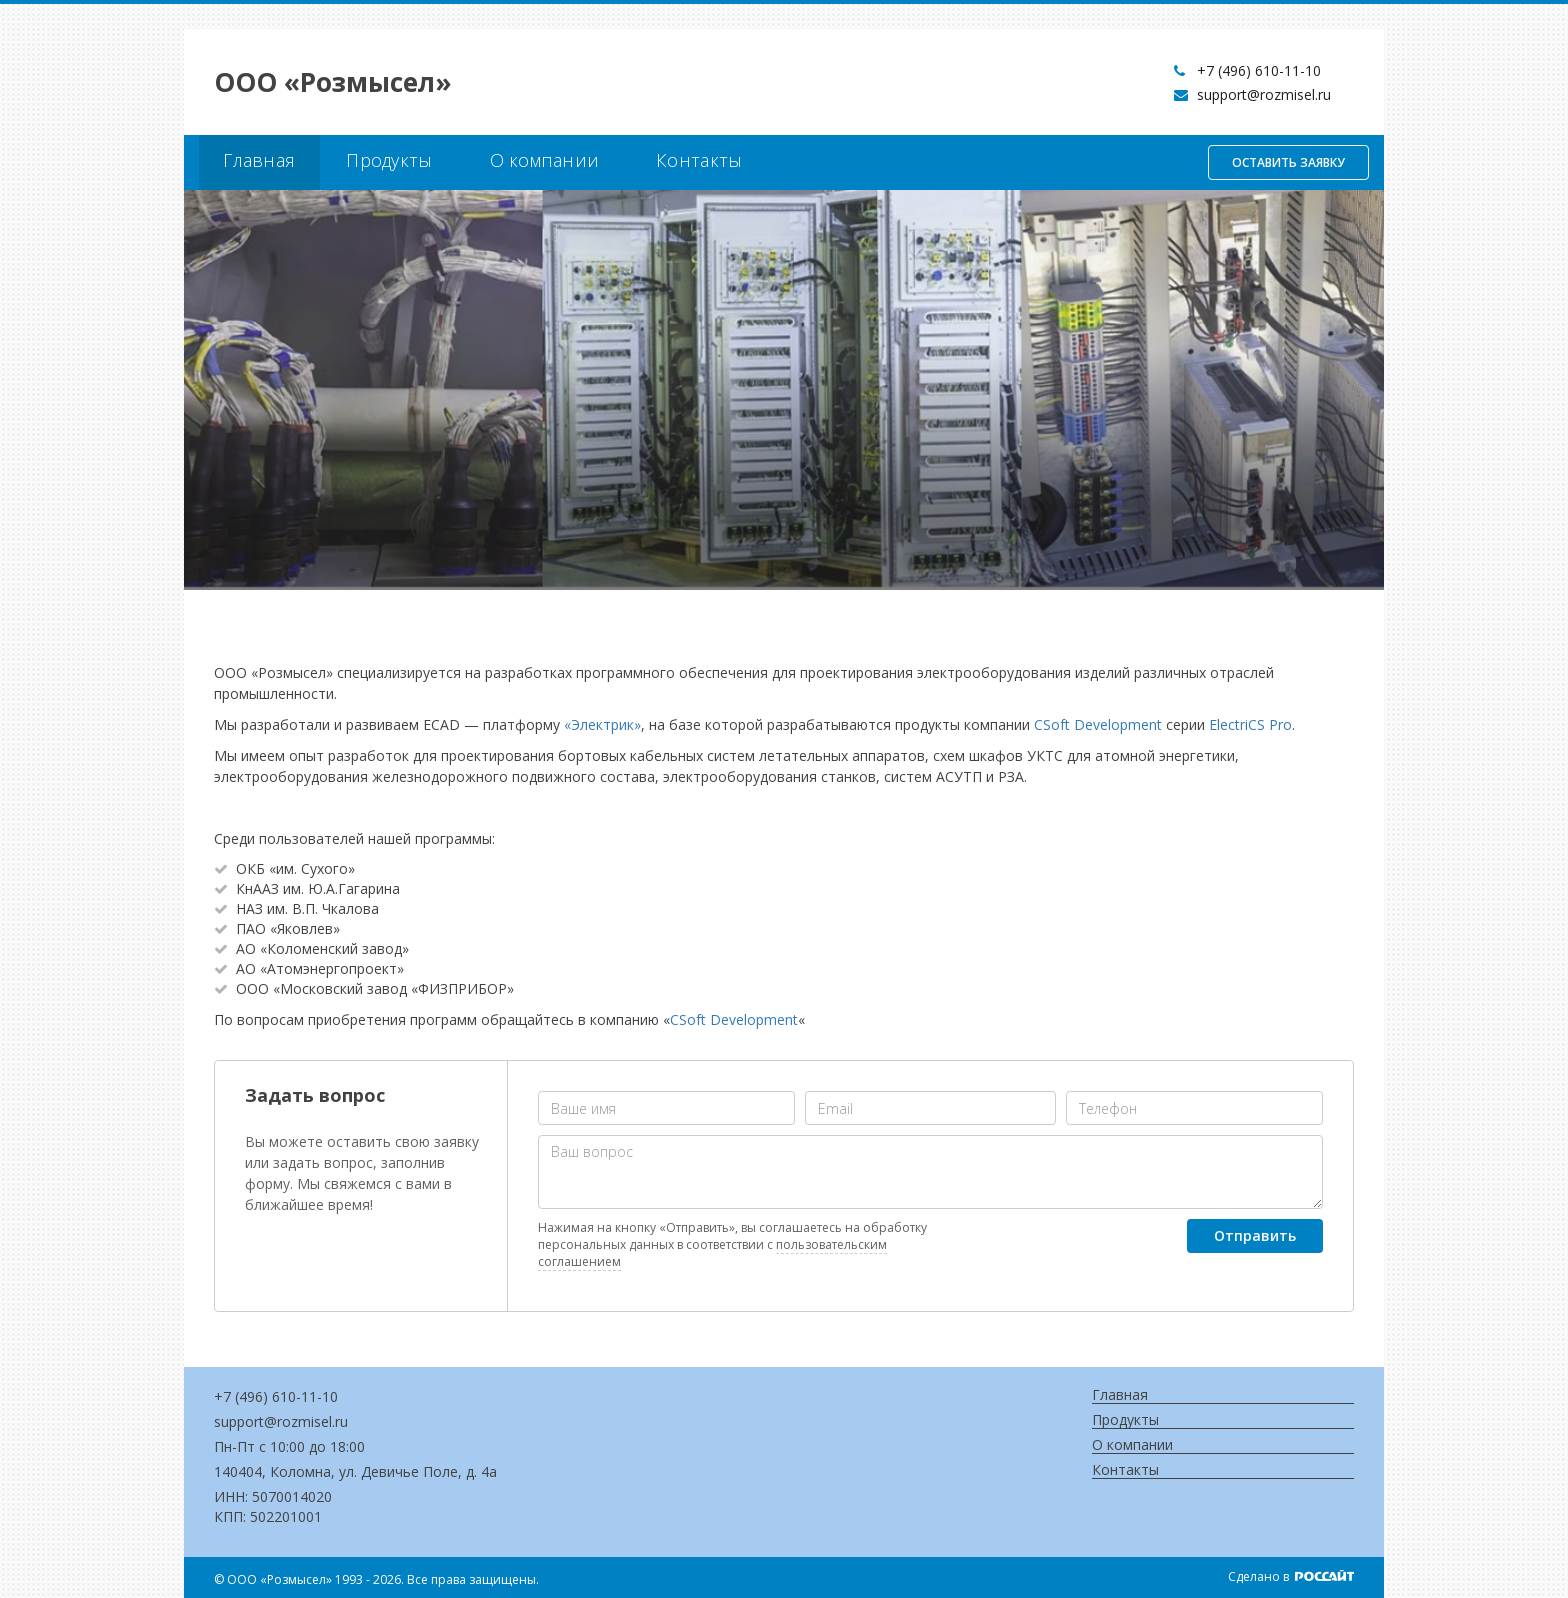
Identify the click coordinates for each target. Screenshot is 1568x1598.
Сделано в (1291, 1576)
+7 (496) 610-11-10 (1259, 70)
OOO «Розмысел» (333, 82)
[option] (784, 390)
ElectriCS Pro (1250, 724)
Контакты (699, 160)
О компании (545, 160)
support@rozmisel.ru (1264, 94)
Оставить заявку (1288, 162)
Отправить (1255, 1235)
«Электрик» (602, 724)
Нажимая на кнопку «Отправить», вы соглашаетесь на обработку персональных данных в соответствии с (732, 1244)
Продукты (389, 160)
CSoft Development (1098, 724)
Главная (259, 160)
